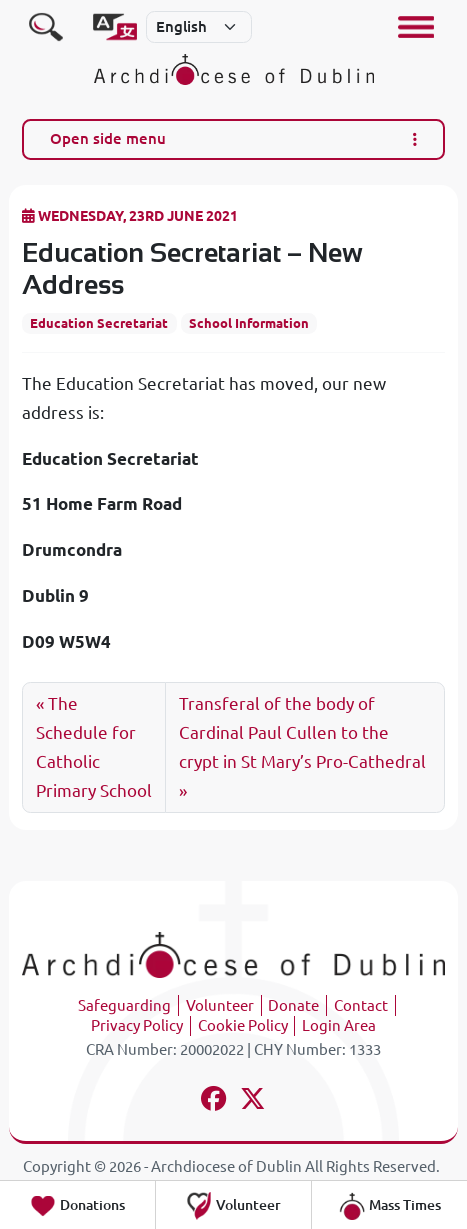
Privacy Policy (137, 1025)
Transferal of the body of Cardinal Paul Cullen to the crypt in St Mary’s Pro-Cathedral (302, 732)
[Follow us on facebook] (214, 1101)
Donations (77, 1206)
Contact (361, 1005)
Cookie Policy (243, 1025)
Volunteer (220, 1005)
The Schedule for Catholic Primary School (94, 747)
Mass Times (389, 1206)
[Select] (199, 27)
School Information (249, 323)
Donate (293, 1005)
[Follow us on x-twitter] (253, 1101)
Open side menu (234, 138)
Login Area (339, 1025)
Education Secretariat (99, 323)
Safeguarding (124, 1005)
